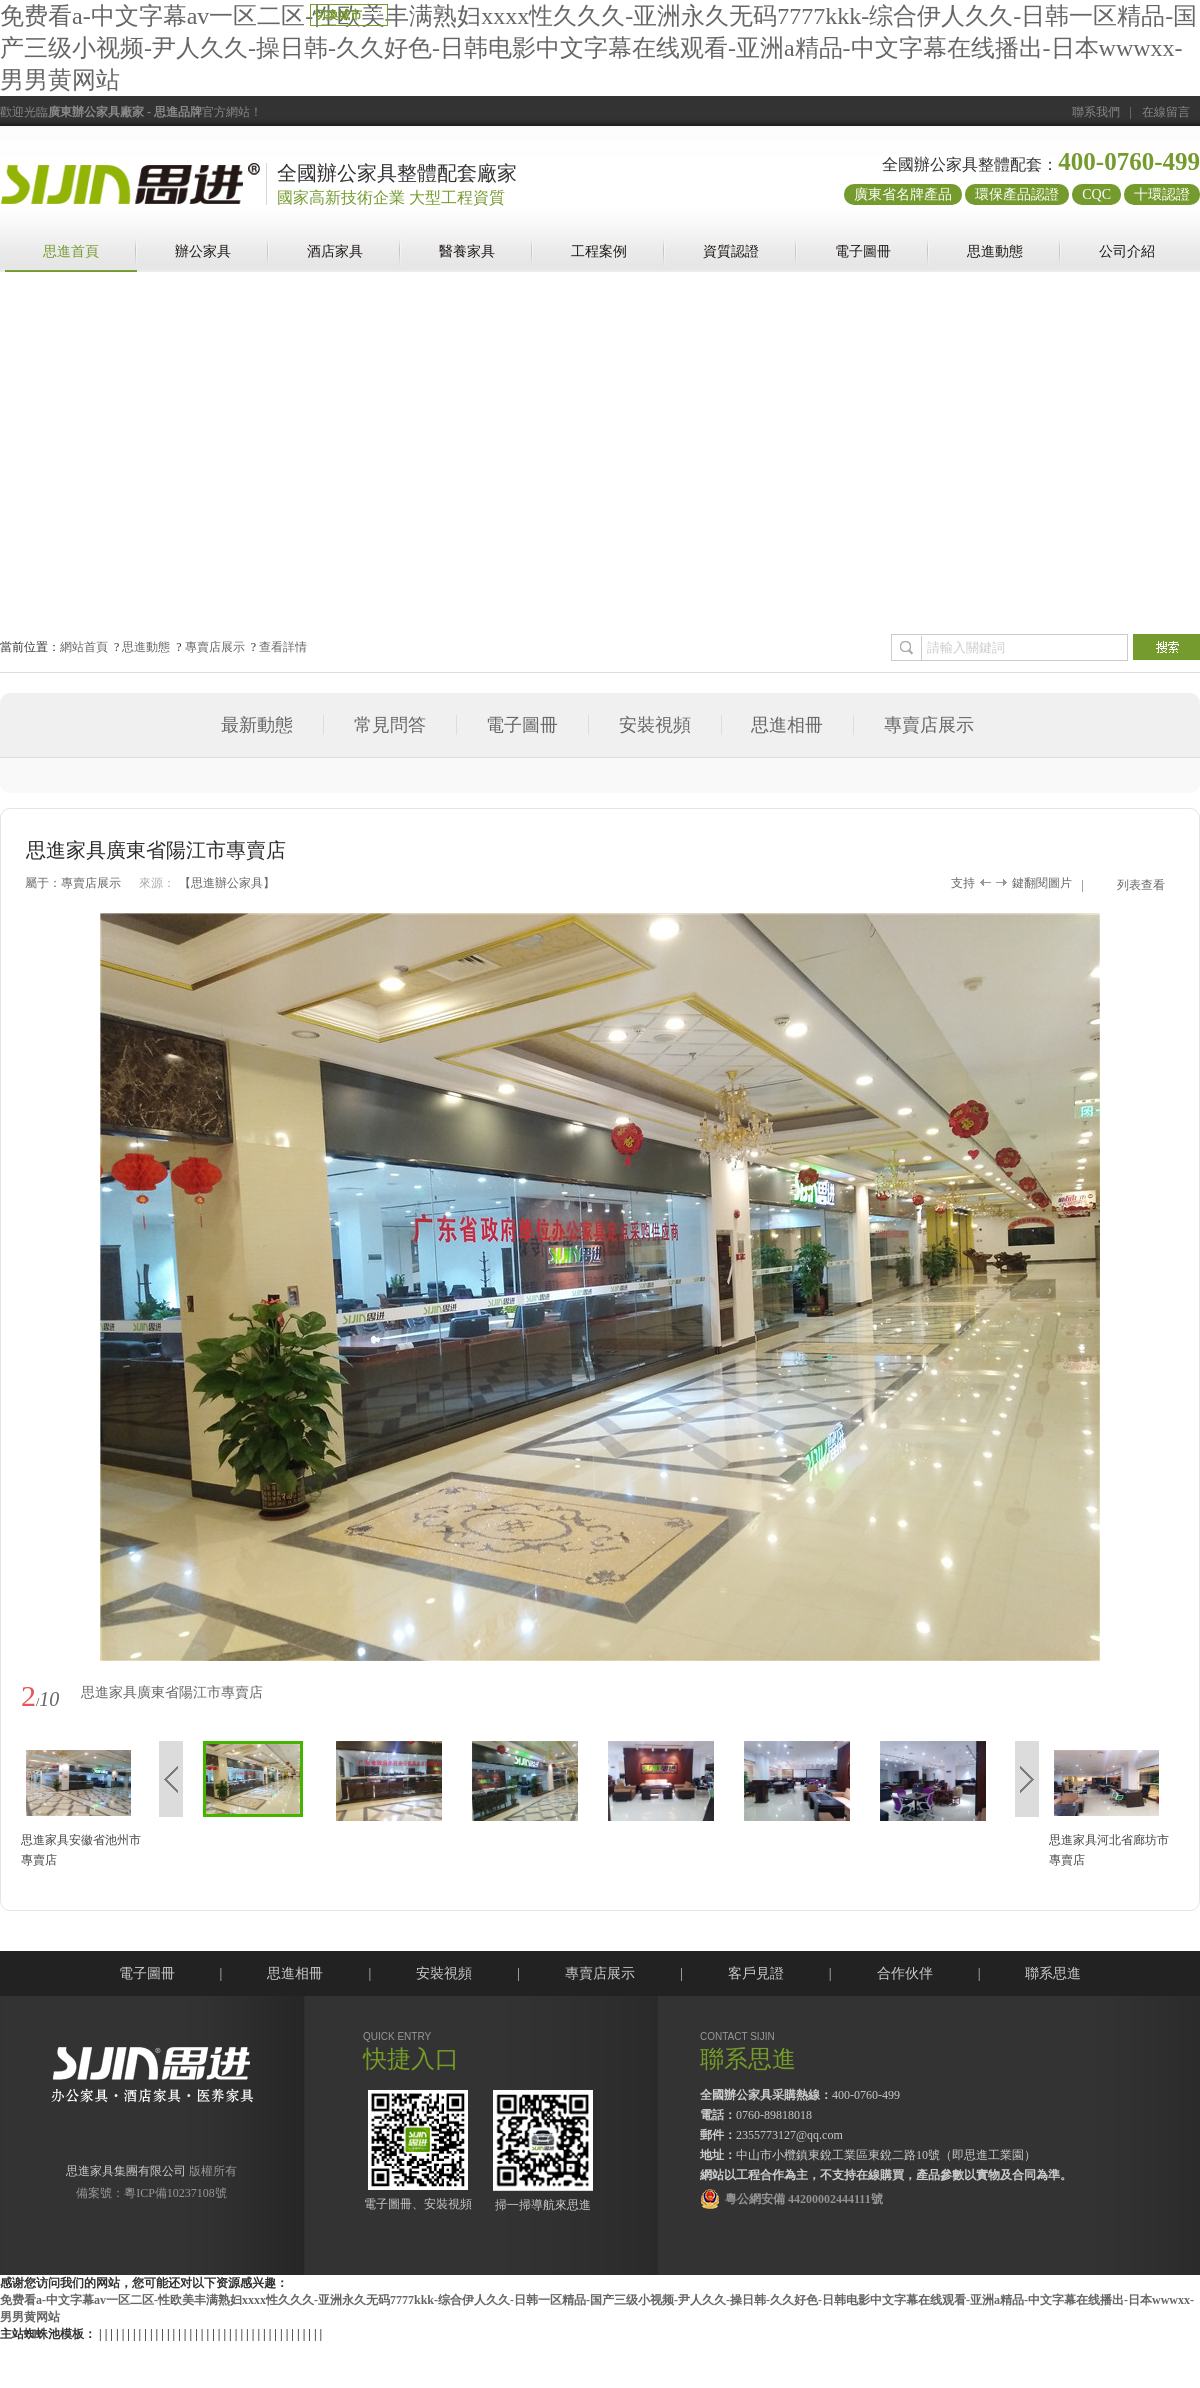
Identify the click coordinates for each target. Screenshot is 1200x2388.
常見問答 (390, 725)
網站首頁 (84, 647)
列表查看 (1141, 885)
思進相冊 (787, 725)
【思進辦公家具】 (227, 883)
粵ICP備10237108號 (175, 2193)
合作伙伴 (905, 1973)
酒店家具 (335, 251)
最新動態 (257, 725)
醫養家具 (467, 251)
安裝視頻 (655, 725)
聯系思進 (1053, 1973)
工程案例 (599, 251)
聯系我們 (1096, 112)
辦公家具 (203, 251)
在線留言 (1166, 112)
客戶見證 (756, 1973)
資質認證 (731, 251)
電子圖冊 (863, 251)
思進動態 (995, 251)
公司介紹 (1127, 251)
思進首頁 (71, 251)
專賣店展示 (215, 647)
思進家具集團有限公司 (126, 2171)
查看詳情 (283, 647)
